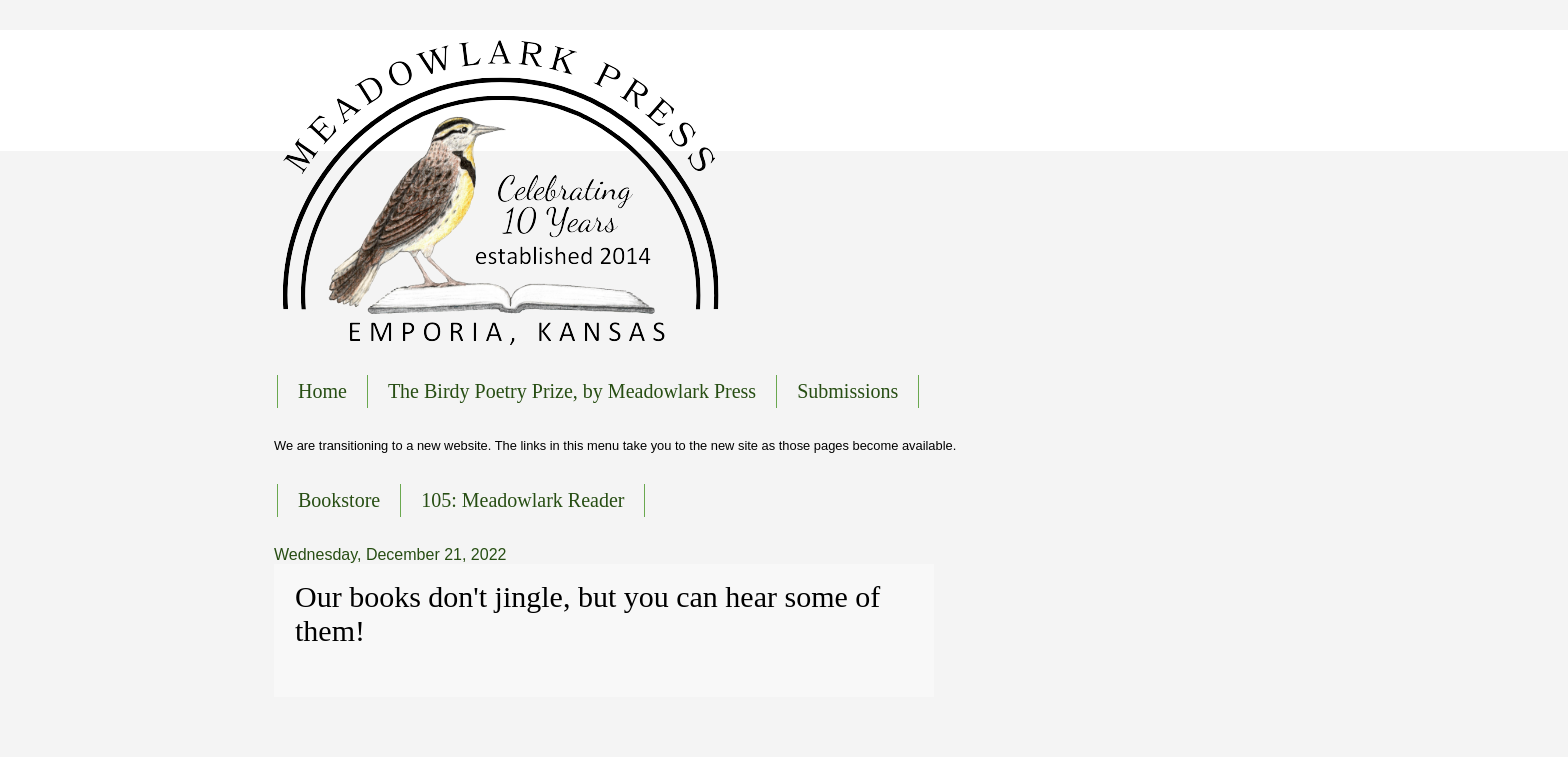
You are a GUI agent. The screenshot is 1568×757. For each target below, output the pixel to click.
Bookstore (339, 500)
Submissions (847, 391)
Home (322, 391)
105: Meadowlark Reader (522, 500)
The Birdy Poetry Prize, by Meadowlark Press (572, 391)
